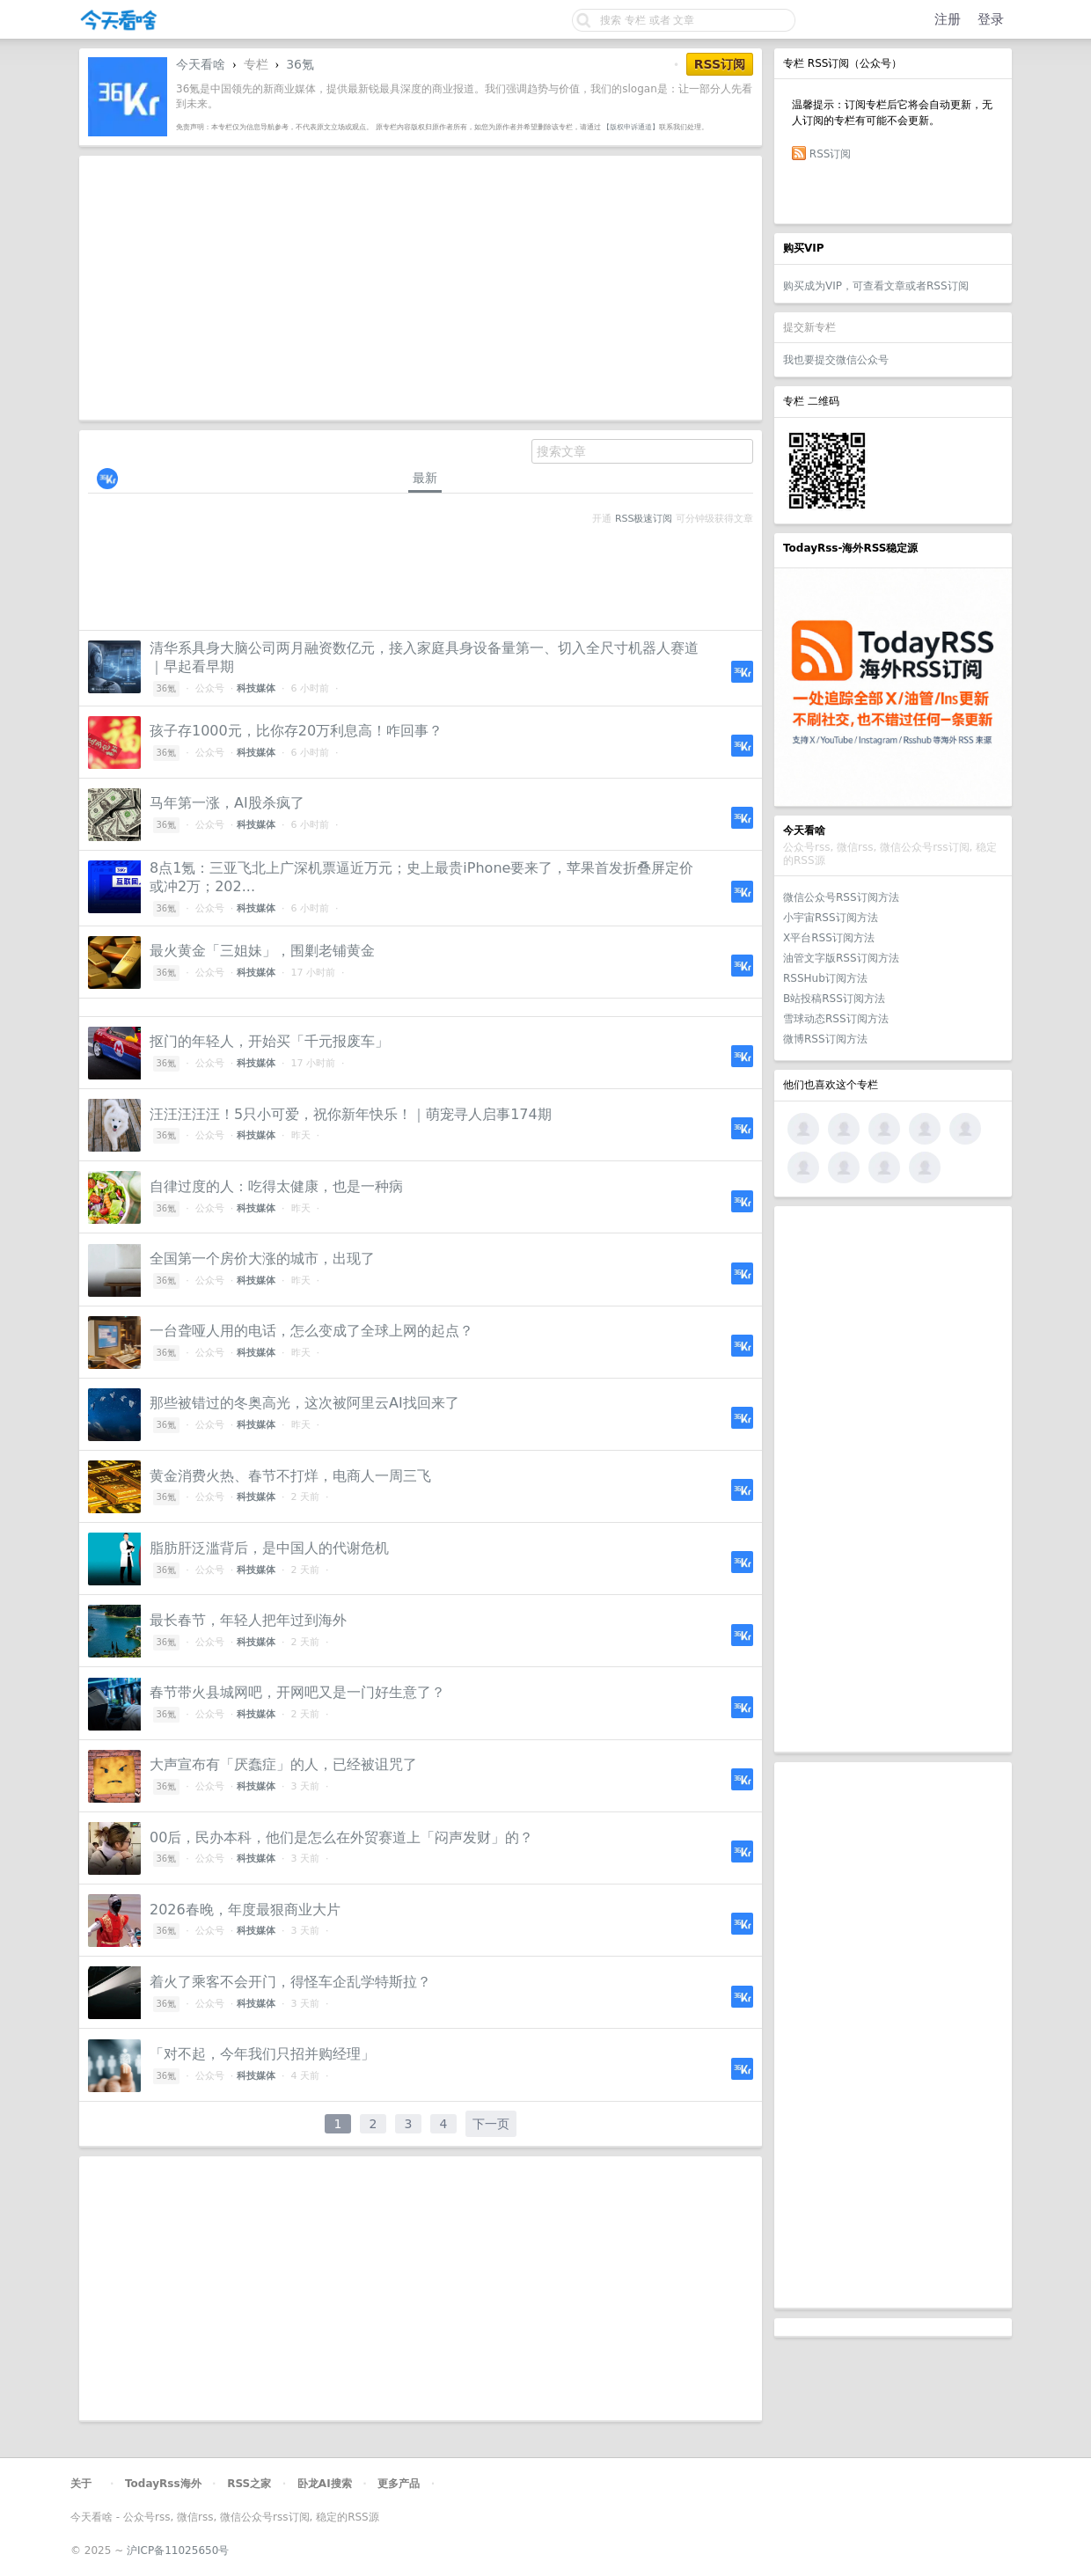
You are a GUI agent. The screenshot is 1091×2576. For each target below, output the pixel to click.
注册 (947, 19)
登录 (991, 19)
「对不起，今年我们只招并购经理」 (262, 2053)
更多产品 (398, 2483)
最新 (425, 478)
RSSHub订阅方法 (825, 978)
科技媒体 (256, 688)
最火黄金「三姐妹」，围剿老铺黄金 (262, 950)
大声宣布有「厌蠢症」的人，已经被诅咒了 (283, 1764)
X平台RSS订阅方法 (829, 938)
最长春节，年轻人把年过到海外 (248, 1620)
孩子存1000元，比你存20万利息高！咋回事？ (296, 730)
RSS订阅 (830, 154)
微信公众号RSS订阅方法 (841, 897)
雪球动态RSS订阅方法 (836, 1019)
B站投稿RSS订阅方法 (834, 998)
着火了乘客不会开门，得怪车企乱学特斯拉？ (290, 1981)
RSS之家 (249, 2483)
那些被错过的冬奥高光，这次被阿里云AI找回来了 (304, 1402)
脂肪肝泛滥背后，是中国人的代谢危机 (269, 1548)
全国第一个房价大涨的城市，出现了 (262, 1258)
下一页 (490, 2124)
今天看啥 (200, 64)
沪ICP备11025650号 (178, 2550)
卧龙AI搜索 (324, 2483)
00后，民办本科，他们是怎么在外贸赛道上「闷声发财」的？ (341, 1837)
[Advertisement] (893, 1479)
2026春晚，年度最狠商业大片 (245, 1909)
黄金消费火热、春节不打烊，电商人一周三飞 (290, 1475)
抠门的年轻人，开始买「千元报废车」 (269, 1041)
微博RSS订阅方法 (825, 1039)
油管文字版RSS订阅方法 (841, 958)
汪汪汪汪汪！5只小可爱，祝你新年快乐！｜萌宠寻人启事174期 (351, 1114)
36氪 (300, 64)
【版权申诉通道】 (631, 126)
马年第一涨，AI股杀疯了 (227, 802)
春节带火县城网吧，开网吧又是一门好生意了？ (297, 1692)
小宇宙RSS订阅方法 (830, 917)
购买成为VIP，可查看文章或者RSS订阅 (876, 286)
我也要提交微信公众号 (836, 360)
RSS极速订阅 (643, 518)
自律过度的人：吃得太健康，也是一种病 (276, 1186)
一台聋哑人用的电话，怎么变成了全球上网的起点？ (311, 1330)
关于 (81, 2483)
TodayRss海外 (163, 2483)
